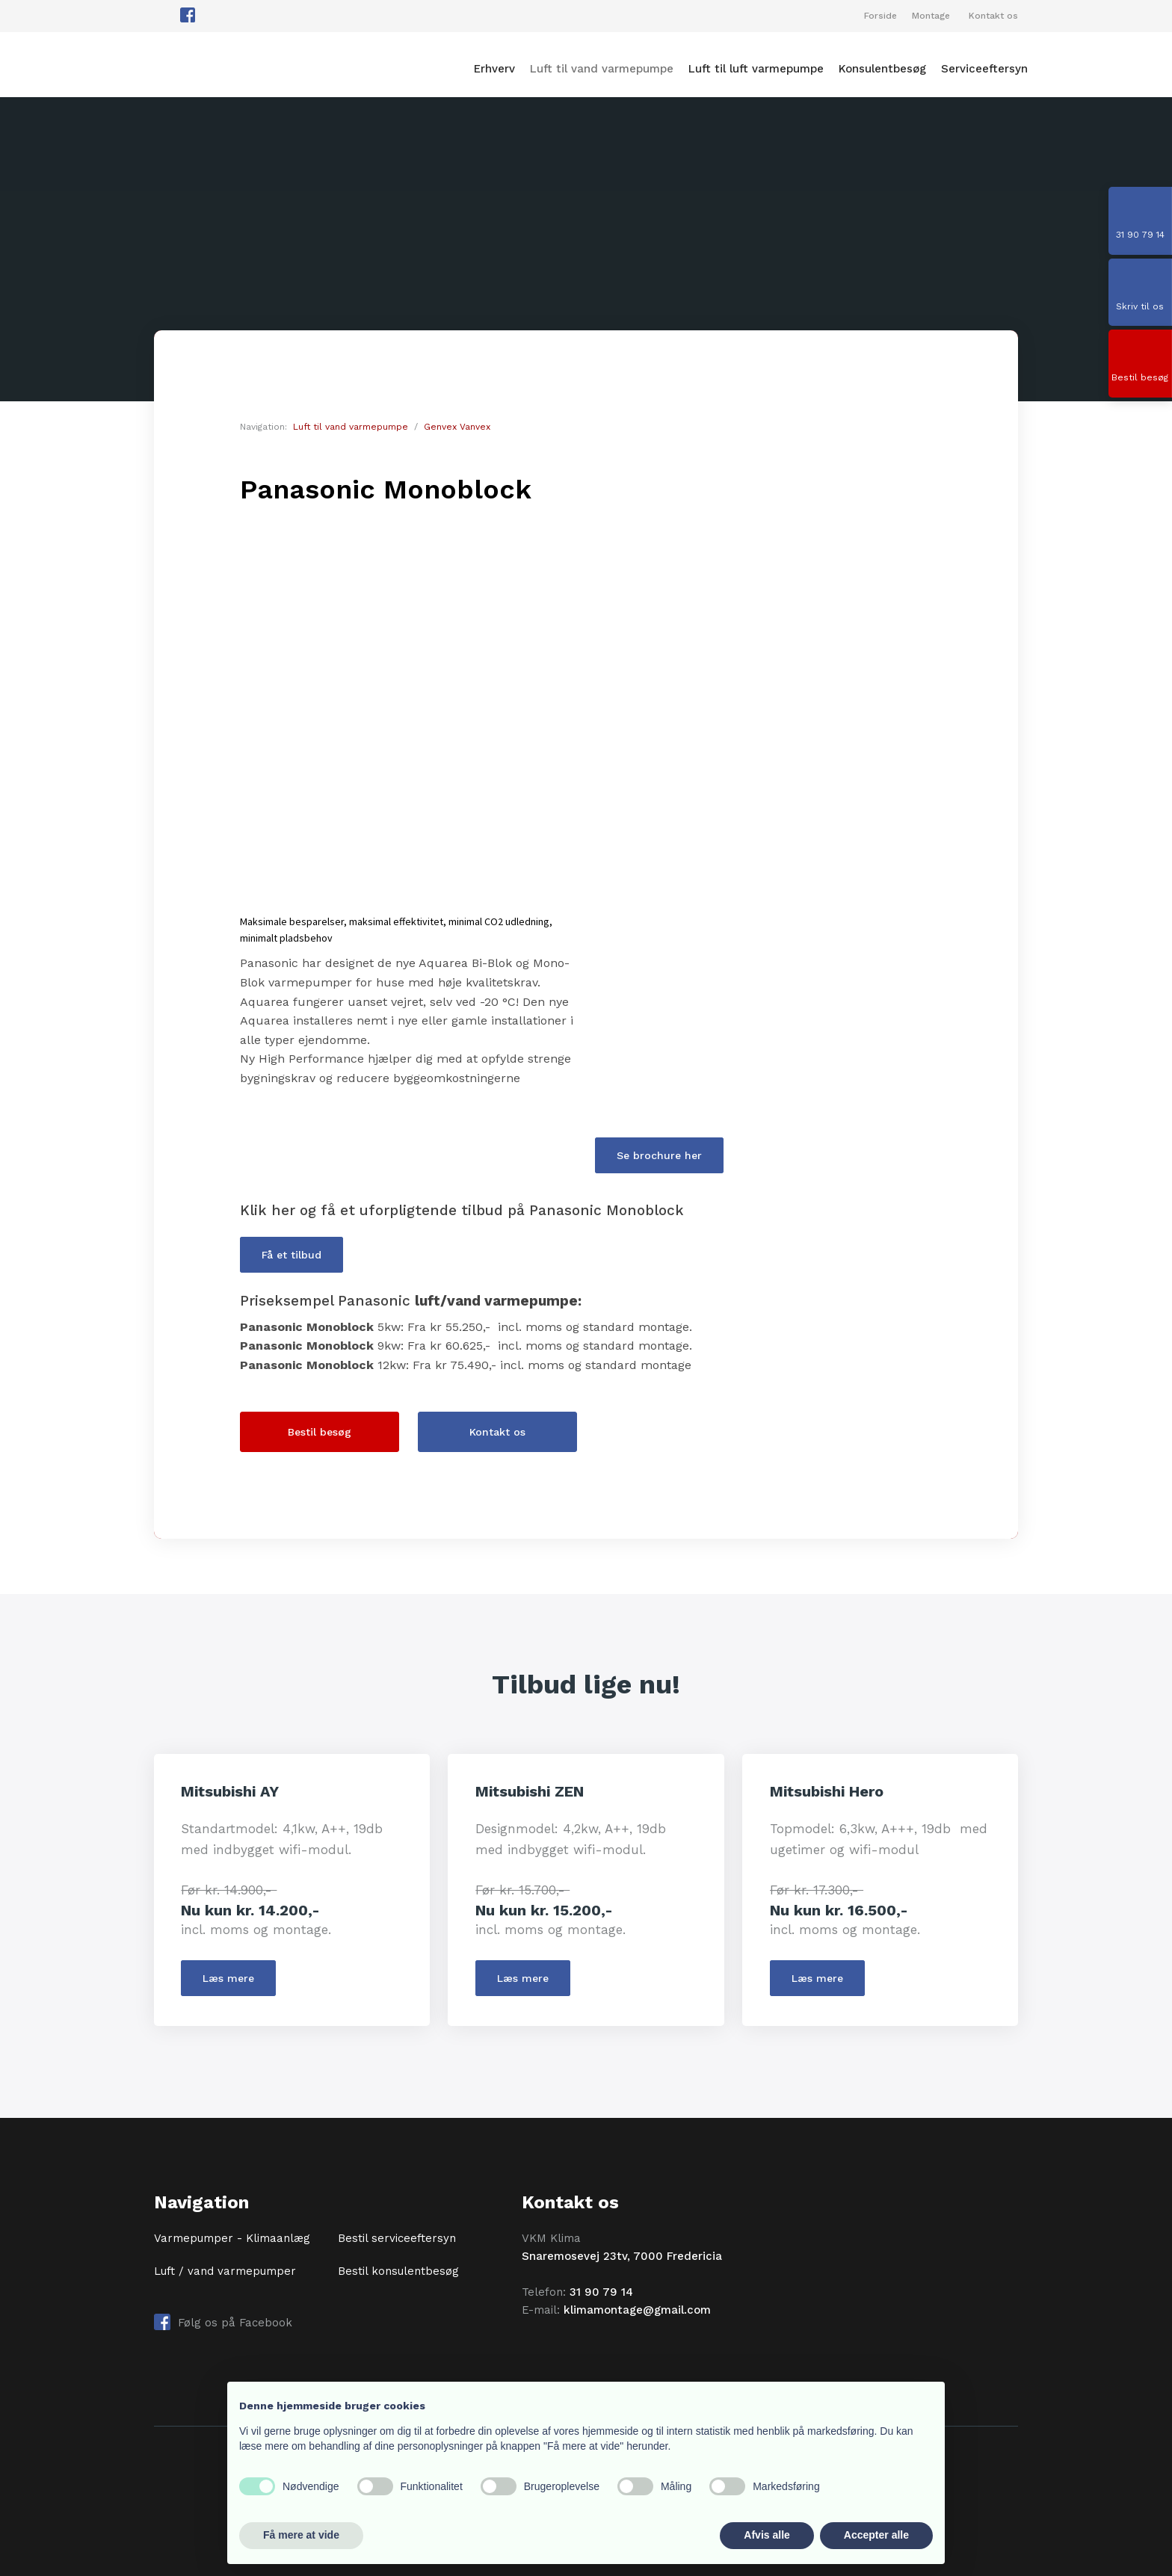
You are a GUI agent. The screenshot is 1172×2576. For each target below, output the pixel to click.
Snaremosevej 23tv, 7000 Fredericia (622, 2256)
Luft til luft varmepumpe (756, 69)
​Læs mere (228, 1978)
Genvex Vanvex (457, 426)
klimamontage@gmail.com (637, 2310)
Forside (880, 15)
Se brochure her (659, 1155)
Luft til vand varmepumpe (601, 69)
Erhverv (494, 69)
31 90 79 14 (601, 2292)
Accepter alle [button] (876, 2535)
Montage (931, 15)
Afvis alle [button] (766, 2535)
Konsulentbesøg (882, 69)
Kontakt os (993, 15)
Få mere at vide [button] (301, 2535)
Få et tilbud (291, 1255)
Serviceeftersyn (984, 69)
